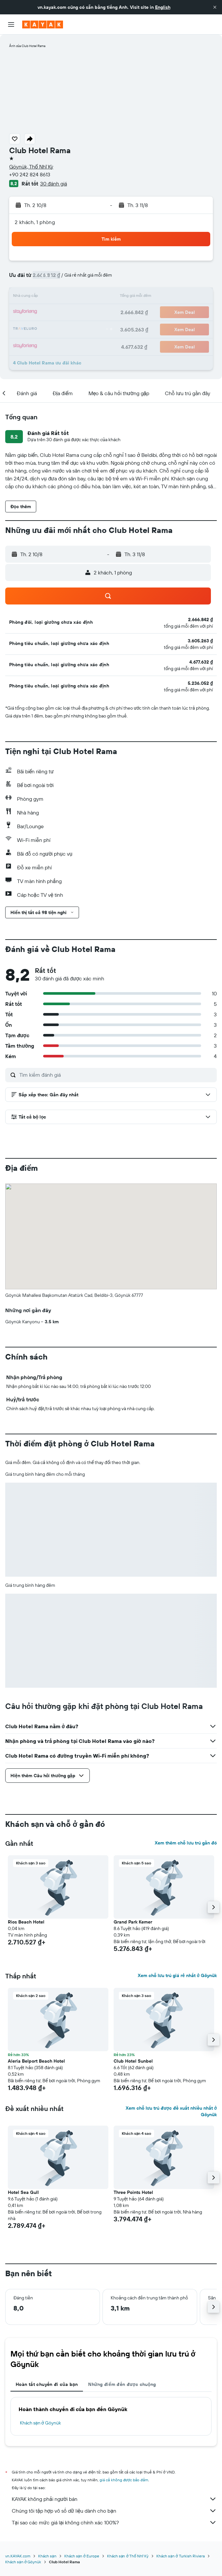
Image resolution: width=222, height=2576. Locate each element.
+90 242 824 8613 (29, 174)
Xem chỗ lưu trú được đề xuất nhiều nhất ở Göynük (171, 2111)
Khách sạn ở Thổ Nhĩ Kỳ (128, 2555)
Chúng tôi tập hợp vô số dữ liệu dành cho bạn (114, 2511)
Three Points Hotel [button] (133, 2192)
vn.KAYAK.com (17, 2555)
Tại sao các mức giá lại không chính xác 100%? (114, 2522)
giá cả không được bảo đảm (124, 2479)
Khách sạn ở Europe (81, 2555)
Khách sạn (47, 2555)
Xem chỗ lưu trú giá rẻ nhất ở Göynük (177, 1975)
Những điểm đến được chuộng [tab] (122, 2384)
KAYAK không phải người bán (114, 2499)
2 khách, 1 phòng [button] (35, 222)
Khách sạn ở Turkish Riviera (180, 2555)
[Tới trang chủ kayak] (42, 24)
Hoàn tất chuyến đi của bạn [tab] (47, 2384)
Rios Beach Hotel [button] (26, 1922)
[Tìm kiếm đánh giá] (116, 1074)
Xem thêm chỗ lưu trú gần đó (186, 1843)
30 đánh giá (53, 183)
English (162, 7)
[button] (215, 7)
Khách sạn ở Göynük (40, 2423)
